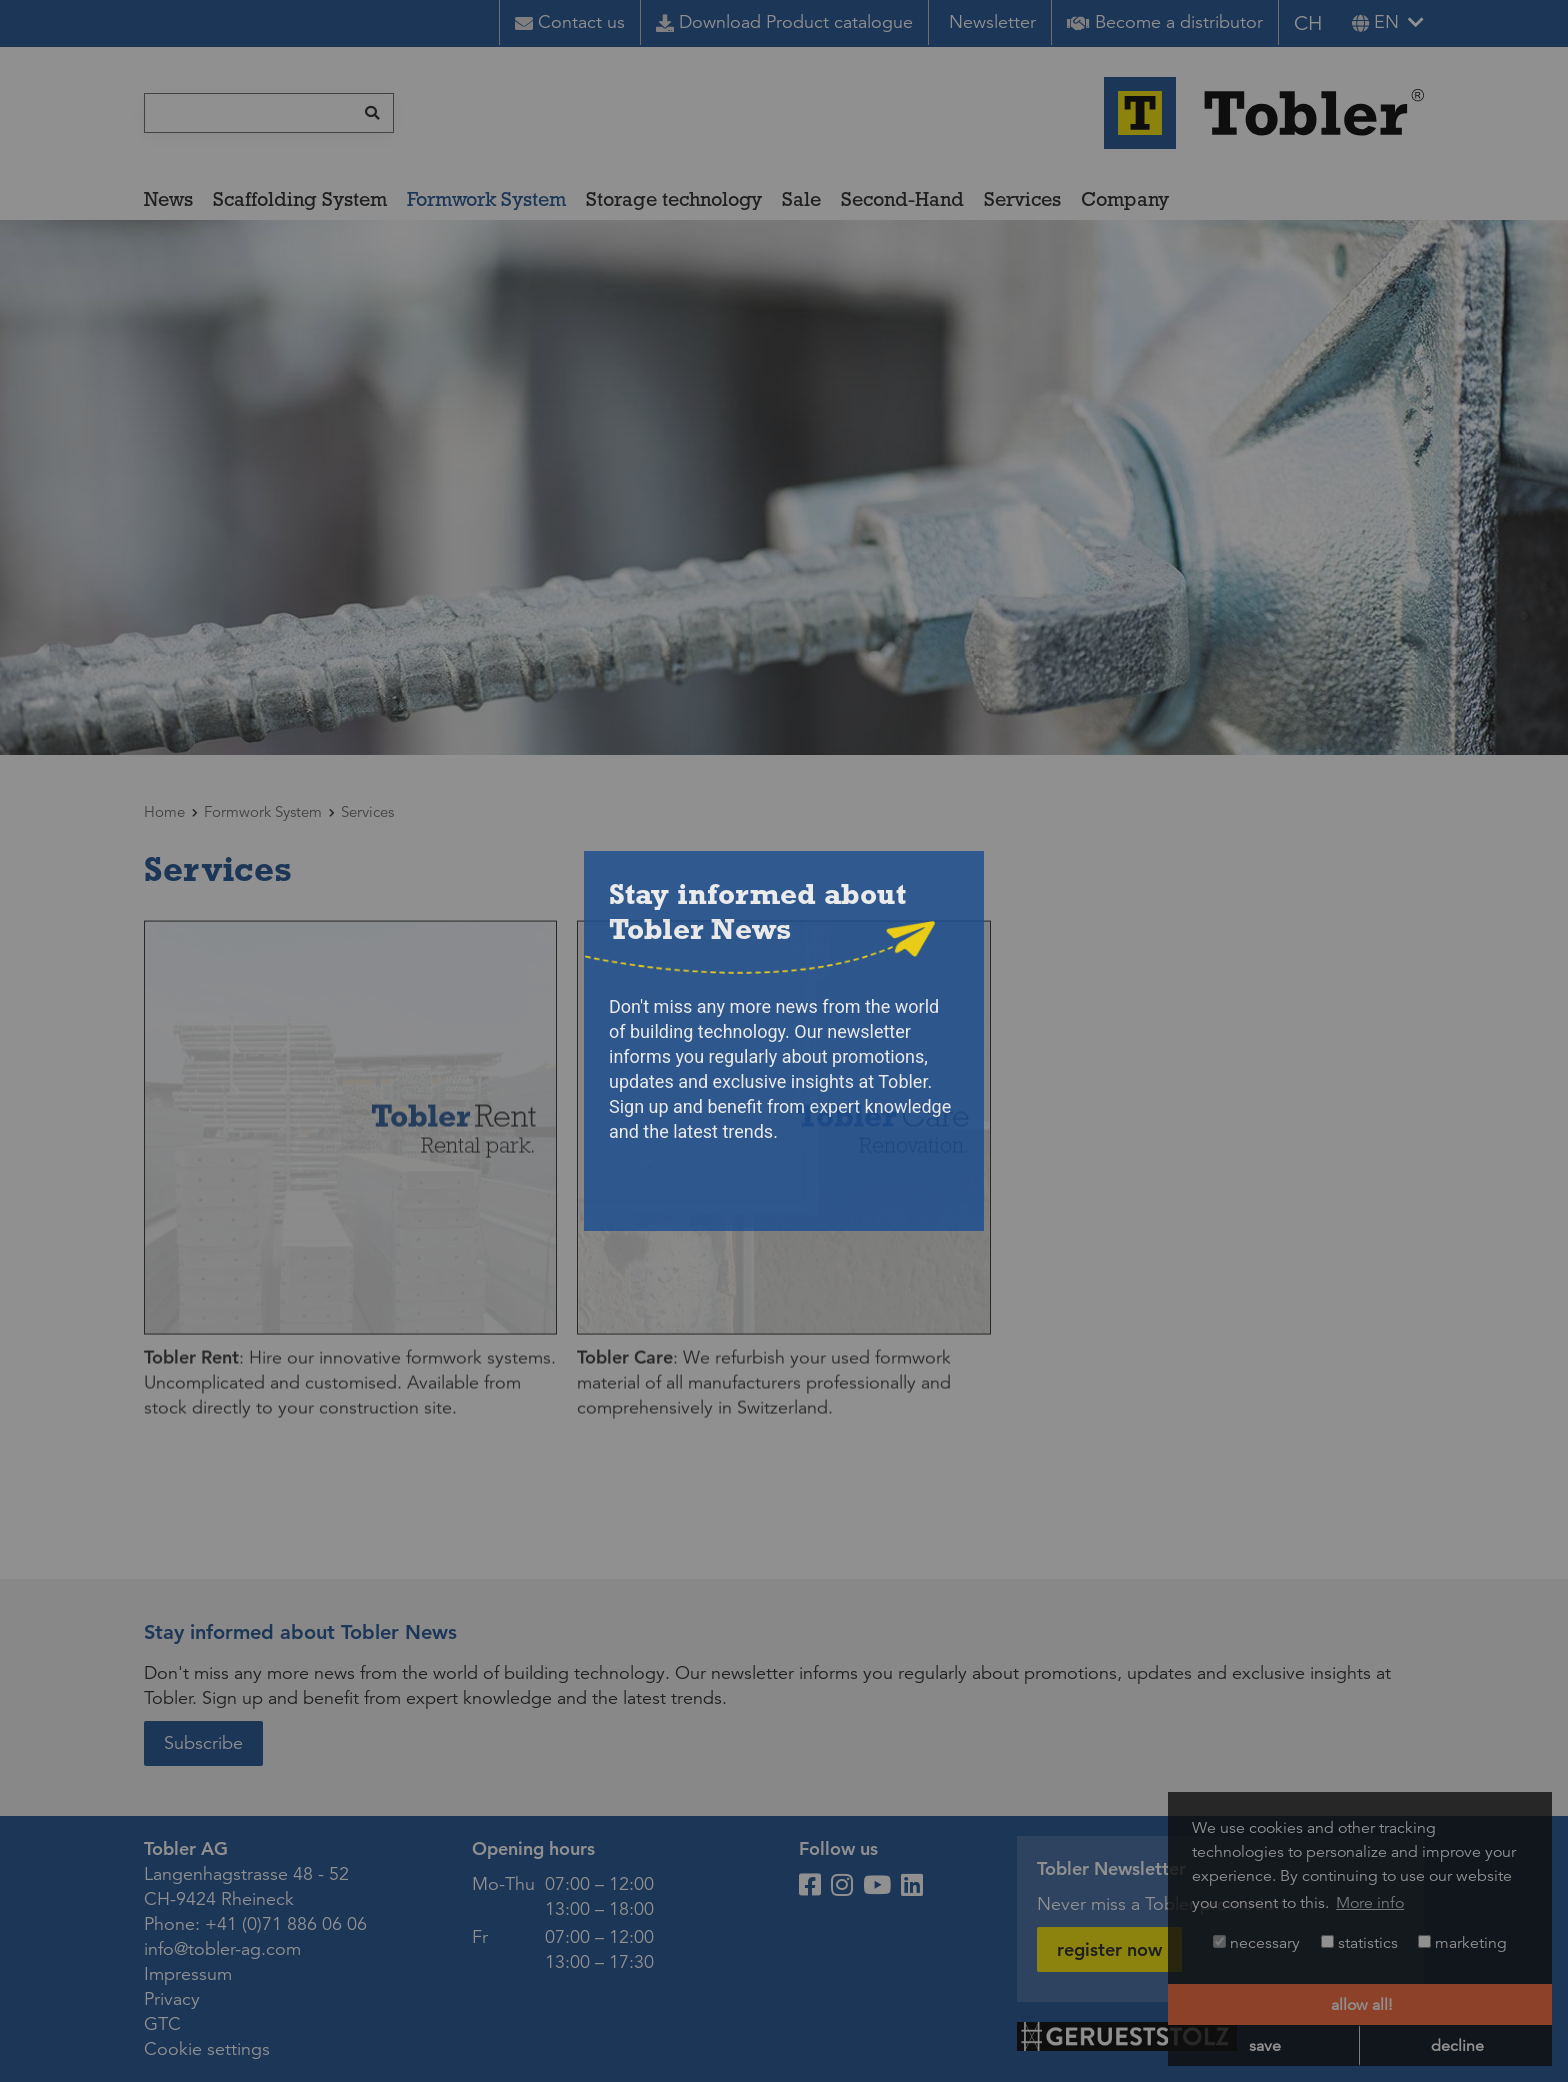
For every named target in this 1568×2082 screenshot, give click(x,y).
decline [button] (1457, 2046)
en (1375, 22)
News (168, 199)
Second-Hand (902, 199)
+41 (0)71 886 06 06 (286, 1924)
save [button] (1265, 2046)
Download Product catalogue (784, 22)
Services (1022, 199)
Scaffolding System (300, 199)
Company (1125, 199)
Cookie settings (207, 2049)
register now (1109, 1949)
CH (1308, 23)
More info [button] (1370, 1903)
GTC (162, 2024)
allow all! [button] (1361, 2005)
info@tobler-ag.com (222, 1949)
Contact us (570, 22)
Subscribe (203, 1743)
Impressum (188, 1974)
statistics (1359, 1943)
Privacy (172, 1999)
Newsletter (992, 22)
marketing (1462, 1943)
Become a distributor (1165, 22)
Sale (801, 199)
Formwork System (486, 199)
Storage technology (674, 199)
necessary (1256, 1943)
